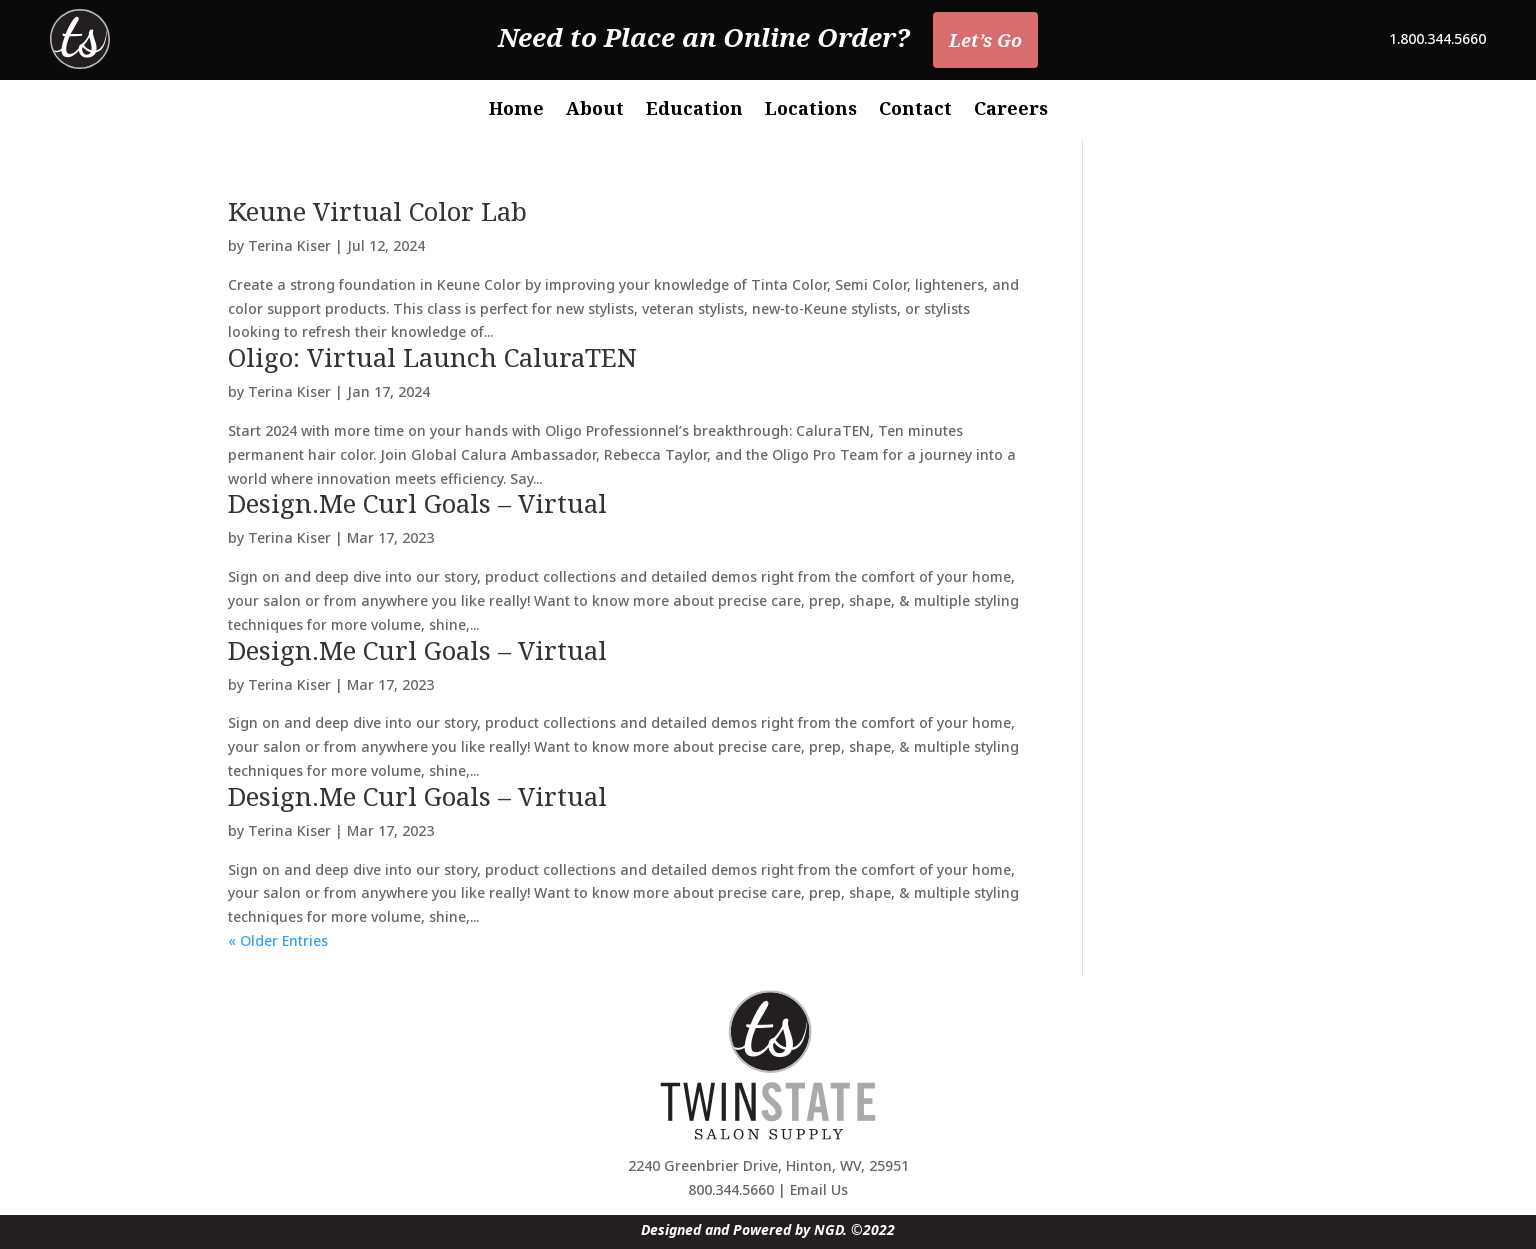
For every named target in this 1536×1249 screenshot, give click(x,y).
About (595, 110)
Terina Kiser (289, 245)
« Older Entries (278, 940)
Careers (1011, 110)
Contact (915, 110)
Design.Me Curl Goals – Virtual (417, 503)
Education (694, 110)
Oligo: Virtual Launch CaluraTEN (432, 357)
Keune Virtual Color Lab (377, 211)
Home (516, 110)
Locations (811, 110)
